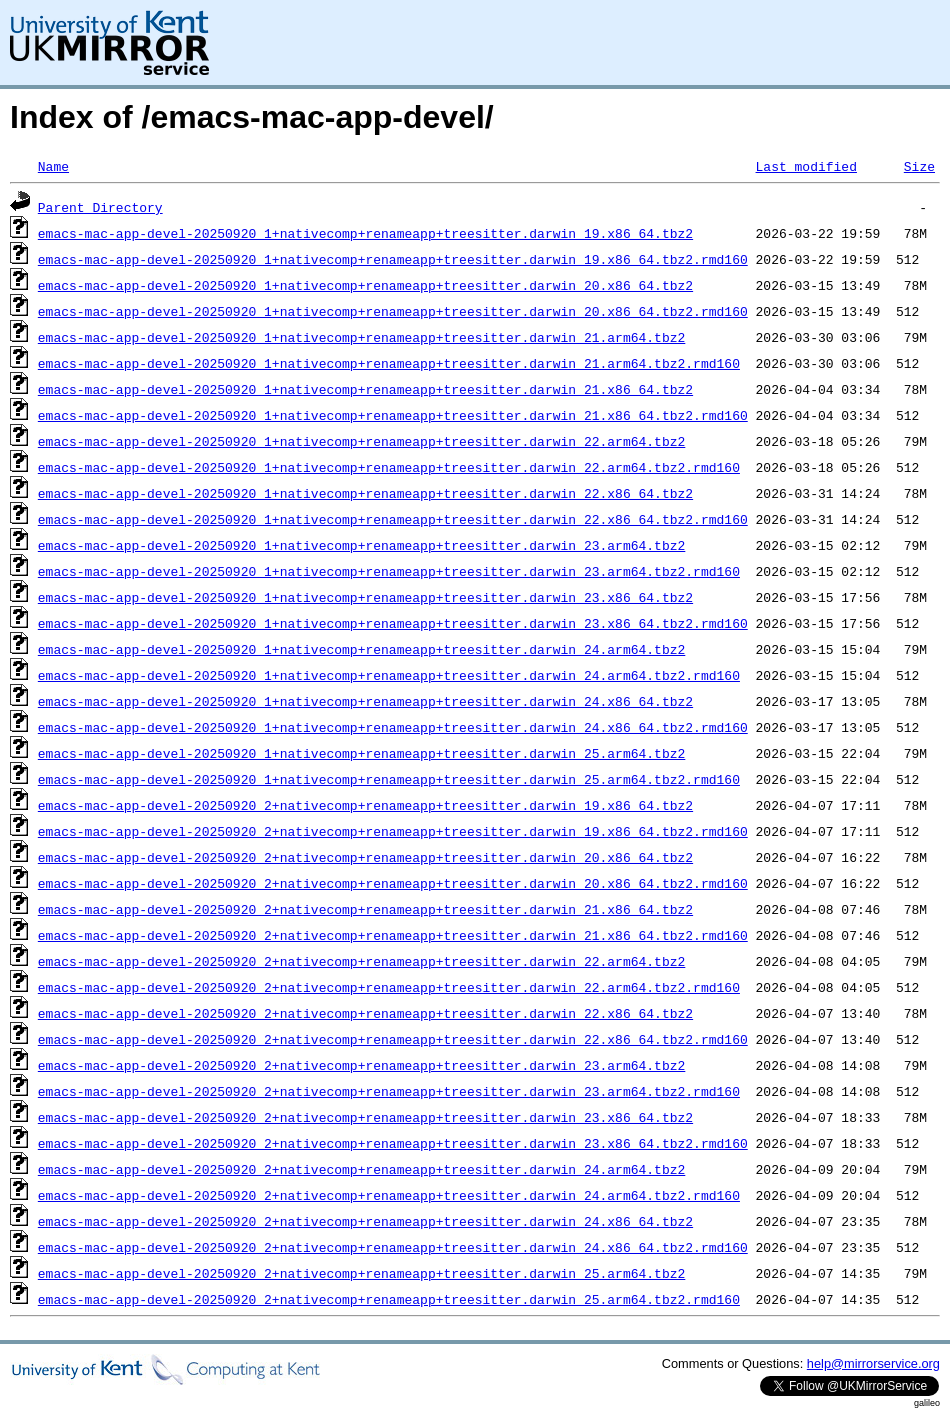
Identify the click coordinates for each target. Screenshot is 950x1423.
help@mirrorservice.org (873, 1363)
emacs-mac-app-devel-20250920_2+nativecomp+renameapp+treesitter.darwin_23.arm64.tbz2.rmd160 (389, 1091)
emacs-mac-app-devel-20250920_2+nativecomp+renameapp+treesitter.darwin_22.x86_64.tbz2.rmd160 (393, 1039)
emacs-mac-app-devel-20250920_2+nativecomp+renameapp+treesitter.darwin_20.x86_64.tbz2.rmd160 (393, 883)
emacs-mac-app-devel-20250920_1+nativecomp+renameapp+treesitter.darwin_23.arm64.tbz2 (361, 545)
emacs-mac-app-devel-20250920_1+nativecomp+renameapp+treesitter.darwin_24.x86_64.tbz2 (365, 701)
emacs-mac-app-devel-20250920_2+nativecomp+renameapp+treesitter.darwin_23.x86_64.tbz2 (365, 1117)
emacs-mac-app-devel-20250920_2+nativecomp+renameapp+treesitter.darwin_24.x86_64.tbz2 (365, 1221)
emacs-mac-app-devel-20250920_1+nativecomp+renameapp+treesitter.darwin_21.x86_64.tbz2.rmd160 (393, 415)
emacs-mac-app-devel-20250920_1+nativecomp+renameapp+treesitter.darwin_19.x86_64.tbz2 (365, 233)
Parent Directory (100, 207)
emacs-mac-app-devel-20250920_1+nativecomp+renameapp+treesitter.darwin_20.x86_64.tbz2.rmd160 (393, 311)
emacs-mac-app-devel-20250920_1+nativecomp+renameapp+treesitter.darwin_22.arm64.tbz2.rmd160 (389, 467)
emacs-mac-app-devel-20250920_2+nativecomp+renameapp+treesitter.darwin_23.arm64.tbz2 (361, 1065)
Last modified (805, 166)
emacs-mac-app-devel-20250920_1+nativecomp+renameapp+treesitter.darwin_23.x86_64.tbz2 (365, 597)
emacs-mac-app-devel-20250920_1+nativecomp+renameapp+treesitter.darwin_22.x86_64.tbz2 (365, 493)
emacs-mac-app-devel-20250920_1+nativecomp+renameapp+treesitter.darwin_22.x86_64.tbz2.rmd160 (393, 519)
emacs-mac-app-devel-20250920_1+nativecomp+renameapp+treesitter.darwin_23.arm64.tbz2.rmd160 (389, 571)
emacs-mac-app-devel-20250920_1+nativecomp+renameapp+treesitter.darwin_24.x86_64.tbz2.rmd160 (393, 727)
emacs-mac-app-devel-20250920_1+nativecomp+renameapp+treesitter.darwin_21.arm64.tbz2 (361, 337)
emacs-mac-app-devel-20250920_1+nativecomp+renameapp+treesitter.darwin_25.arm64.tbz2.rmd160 (389, 779)
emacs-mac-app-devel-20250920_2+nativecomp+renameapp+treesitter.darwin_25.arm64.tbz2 (361, 1273)
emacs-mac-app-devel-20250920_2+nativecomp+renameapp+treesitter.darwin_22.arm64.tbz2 (361, 961)
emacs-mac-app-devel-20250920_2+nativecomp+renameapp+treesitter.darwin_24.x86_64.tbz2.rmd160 (393, 1247)
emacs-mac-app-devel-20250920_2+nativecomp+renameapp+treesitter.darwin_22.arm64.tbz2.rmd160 (389, 987)
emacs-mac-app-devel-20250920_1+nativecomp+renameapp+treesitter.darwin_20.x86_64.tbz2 (365, 285)
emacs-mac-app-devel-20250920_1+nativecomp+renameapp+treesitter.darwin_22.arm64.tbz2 (361, 441)
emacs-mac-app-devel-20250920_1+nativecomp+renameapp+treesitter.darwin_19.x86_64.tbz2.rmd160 (393, 259)
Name (53, 166)
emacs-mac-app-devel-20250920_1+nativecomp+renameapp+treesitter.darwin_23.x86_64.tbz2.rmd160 (393, 623)
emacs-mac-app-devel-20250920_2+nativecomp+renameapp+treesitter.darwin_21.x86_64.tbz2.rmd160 (393, 935)
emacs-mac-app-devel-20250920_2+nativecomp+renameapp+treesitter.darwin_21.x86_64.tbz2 (365, 909)
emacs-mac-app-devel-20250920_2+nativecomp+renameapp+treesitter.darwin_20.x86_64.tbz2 (365, 857)
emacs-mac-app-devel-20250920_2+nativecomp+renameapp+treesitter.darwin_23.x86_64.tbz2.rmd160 (393, 1143)
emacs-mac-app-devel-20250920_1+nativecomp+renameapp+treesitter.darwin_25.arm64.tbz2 (361, 753)
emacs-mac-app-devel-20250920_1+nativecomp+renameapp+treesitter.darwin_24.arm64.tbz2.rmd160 (389, 675)
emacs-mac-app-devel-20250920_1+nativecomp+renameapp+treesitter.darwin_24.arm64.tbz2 (361, 649)
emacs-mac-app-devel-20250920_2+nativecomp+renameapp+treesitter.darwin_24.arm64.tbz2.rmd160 (389, 1195)
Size (919, 166)
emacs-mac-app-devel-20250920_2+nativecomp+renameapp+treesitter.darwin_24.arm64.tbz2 (361, 1169)
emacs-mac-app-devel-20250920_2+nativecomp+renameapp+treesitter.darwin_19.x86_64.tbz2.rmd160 (393, 831)
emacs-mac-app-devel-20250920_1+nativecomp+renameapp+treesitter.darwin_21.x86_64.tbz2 (365, 389)
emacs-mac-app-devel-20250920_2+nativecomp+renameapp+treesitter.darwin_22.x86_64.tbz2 (365, 1013)
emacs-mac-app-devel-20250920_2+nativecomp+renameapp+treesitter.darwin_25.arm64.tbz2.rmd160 (389, 1299)
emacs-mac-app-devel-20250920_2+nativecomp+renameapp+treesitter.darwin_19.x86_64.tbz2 (365, 805)
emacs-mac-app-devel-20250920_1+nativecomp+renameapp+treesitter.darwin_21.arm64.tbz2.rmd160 (389, 363)
